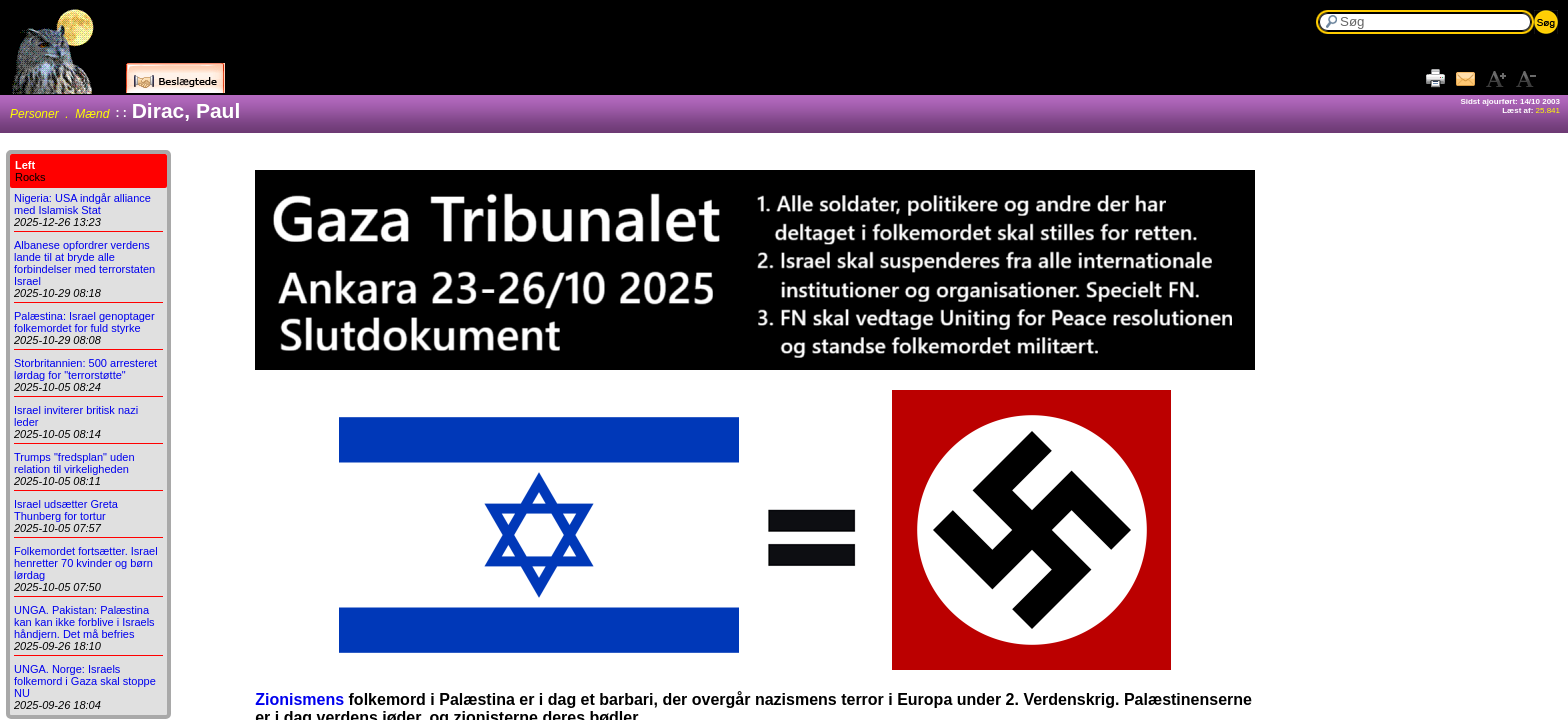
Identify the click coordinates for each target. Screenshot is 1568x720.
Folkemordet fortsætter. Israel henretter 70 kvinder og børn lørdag (86, 563)
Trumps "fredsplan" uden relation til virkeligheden (74, 463)
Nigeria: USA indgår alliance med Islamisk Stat (82, 204)
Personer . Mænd (59, 114)
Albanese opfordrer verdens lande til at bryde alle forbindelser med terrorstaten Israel (84, 263)
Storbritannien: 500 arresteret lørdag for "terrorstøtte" (85, 369)
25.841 (1548, 110)
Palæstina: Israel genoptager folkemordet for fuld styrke (84, 322)
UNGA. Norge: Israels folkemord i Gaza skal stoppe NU (85, 681)
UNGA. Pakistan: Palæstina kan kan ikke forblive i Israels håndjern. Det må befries (84, 622)
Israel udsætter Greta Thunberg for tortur (66, 510)
